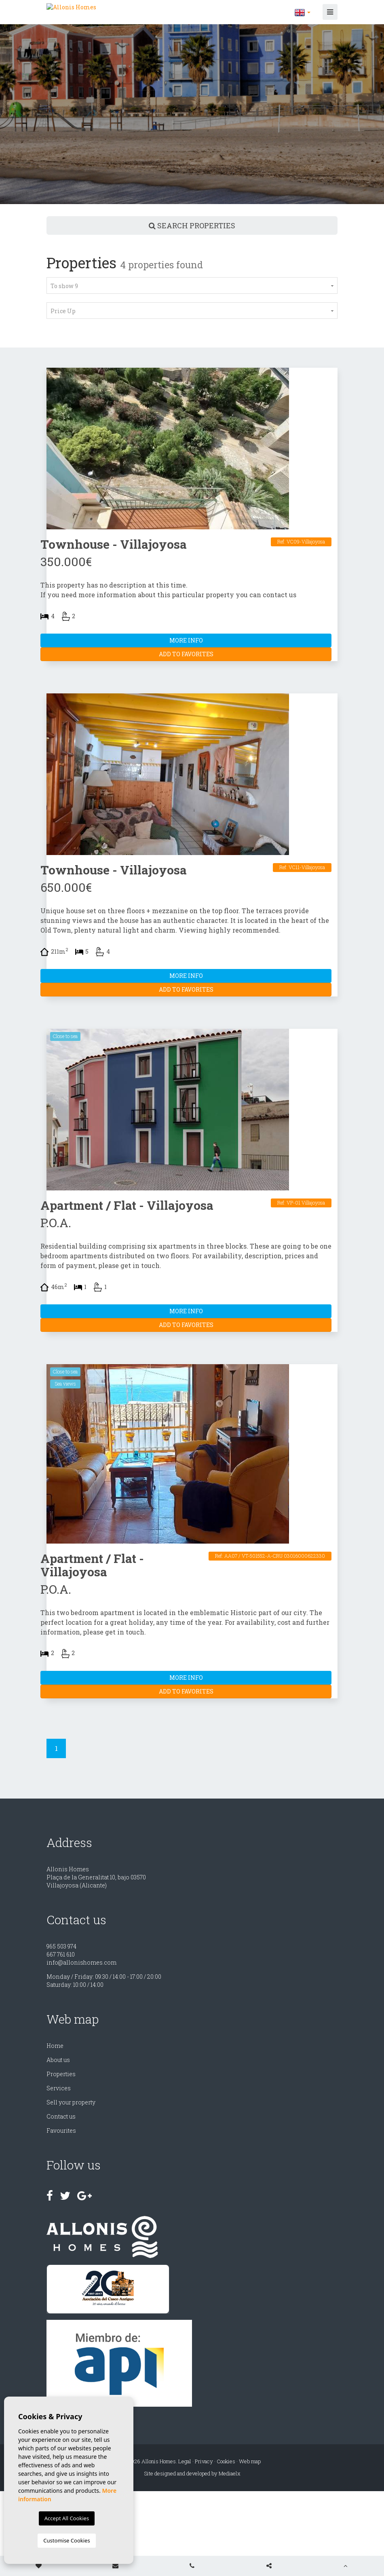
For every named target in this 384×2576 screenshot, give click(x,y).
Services (58, 2088)
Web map (250, 2461)
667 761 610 (60, 1954)
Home (54, 2045)
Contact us (61, 2116)
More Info (186, 640)
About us (58, 2060)
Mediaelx (230, 2473)
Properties (61, 2074)
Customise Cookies (66, 2540)
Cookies (226, 2461)
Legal (184, 2461)
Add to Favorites (186, 654)
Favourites (61, 2130)
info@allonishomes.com (81, 1962)
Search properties (192, 225)
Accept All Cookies (66, 2518)
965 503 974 (61, 1946)
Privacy (204, 2461)
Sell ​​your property (70, 2102)
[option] (192, 114)
